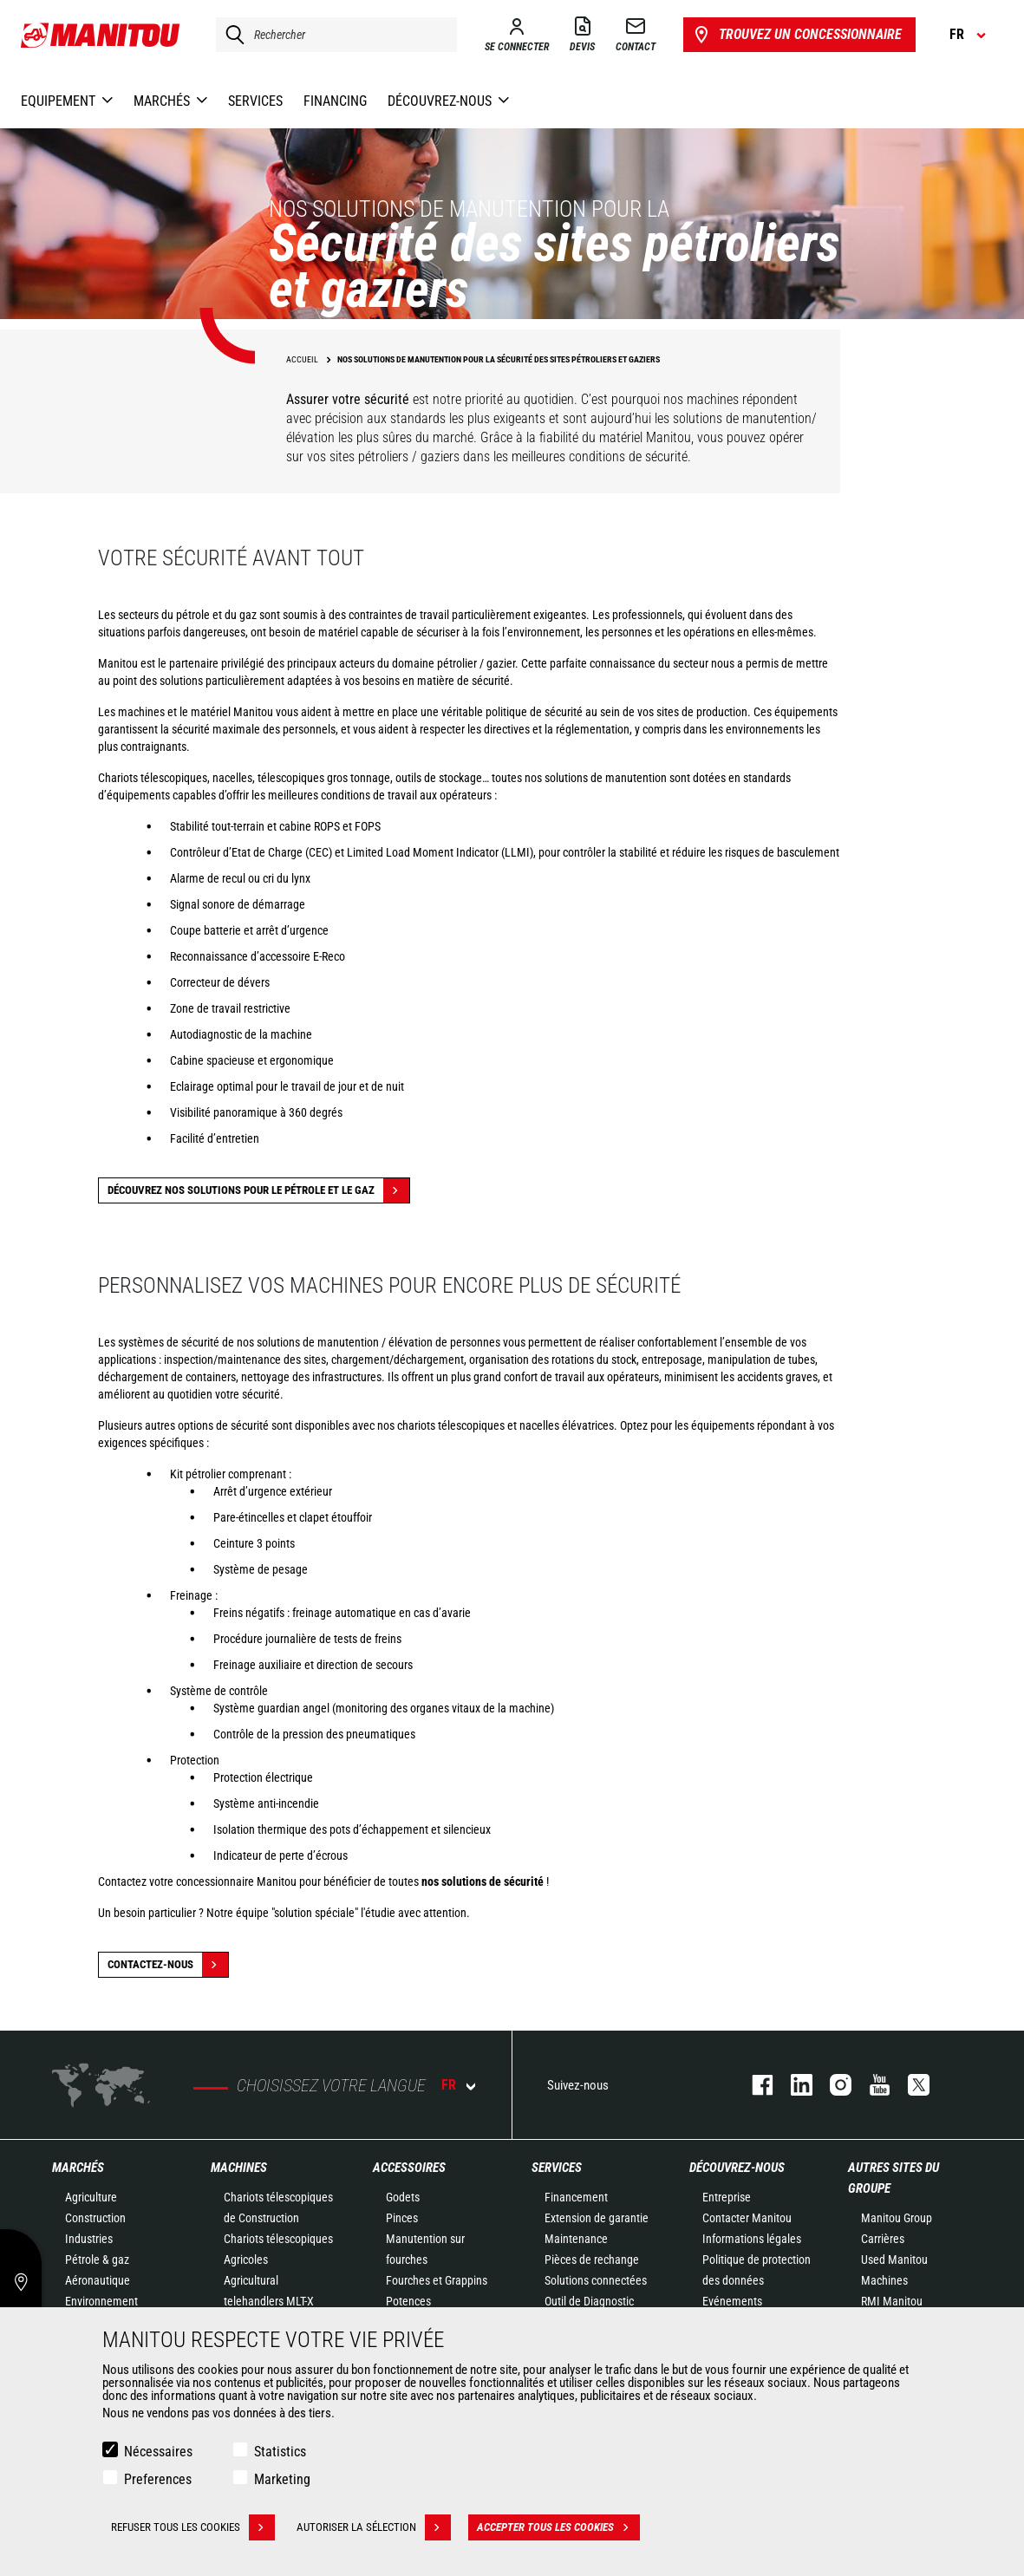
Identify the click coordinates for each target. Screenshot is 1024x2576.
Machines (239, 2167)
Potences (408, 2301)
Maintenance (576, 2239)
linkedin (792, 2085)
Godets (403, 2197)
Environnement (101, 2301)
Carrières (882, 2239)
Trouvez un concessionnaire (796, 34)
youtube (870, 2085)
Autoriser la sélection (374, 2527)
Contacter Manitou (747, 2218)
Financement (576, 2197)
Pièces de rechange (592, 2259)
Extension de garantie (597, 2218)
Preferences (158, 2479)
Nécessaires (158, 2451)
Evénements (732, 2301)
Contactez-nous (168, 1965)
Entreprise (726, 2197)
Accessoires (409, 2167)
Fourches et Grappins (436, 2280)
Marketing (282, 2479)
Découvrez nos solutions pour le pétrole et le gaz (258, 1190)
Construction (95, 2218)
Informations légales (751, 2239)
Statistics (280, 2451)
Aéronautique (97, 2280)
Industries (89, 2239)
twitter (909, 2085)
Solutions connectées (596, 2280)
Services (557, 2167)
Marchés (78, 2167)
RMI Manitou (892, 2301)
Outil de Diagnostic (589, 2301)
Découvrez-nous (737, 2167)
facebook (753, 2085)
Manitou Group (896, 2218)
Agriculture (91, 2197)
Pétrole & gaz (97, 2259)
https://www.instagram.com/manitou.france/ (831, 2085)
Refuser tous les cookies (193, 2527)
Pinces (402, 2218)
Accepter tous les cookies (558, 2527)
